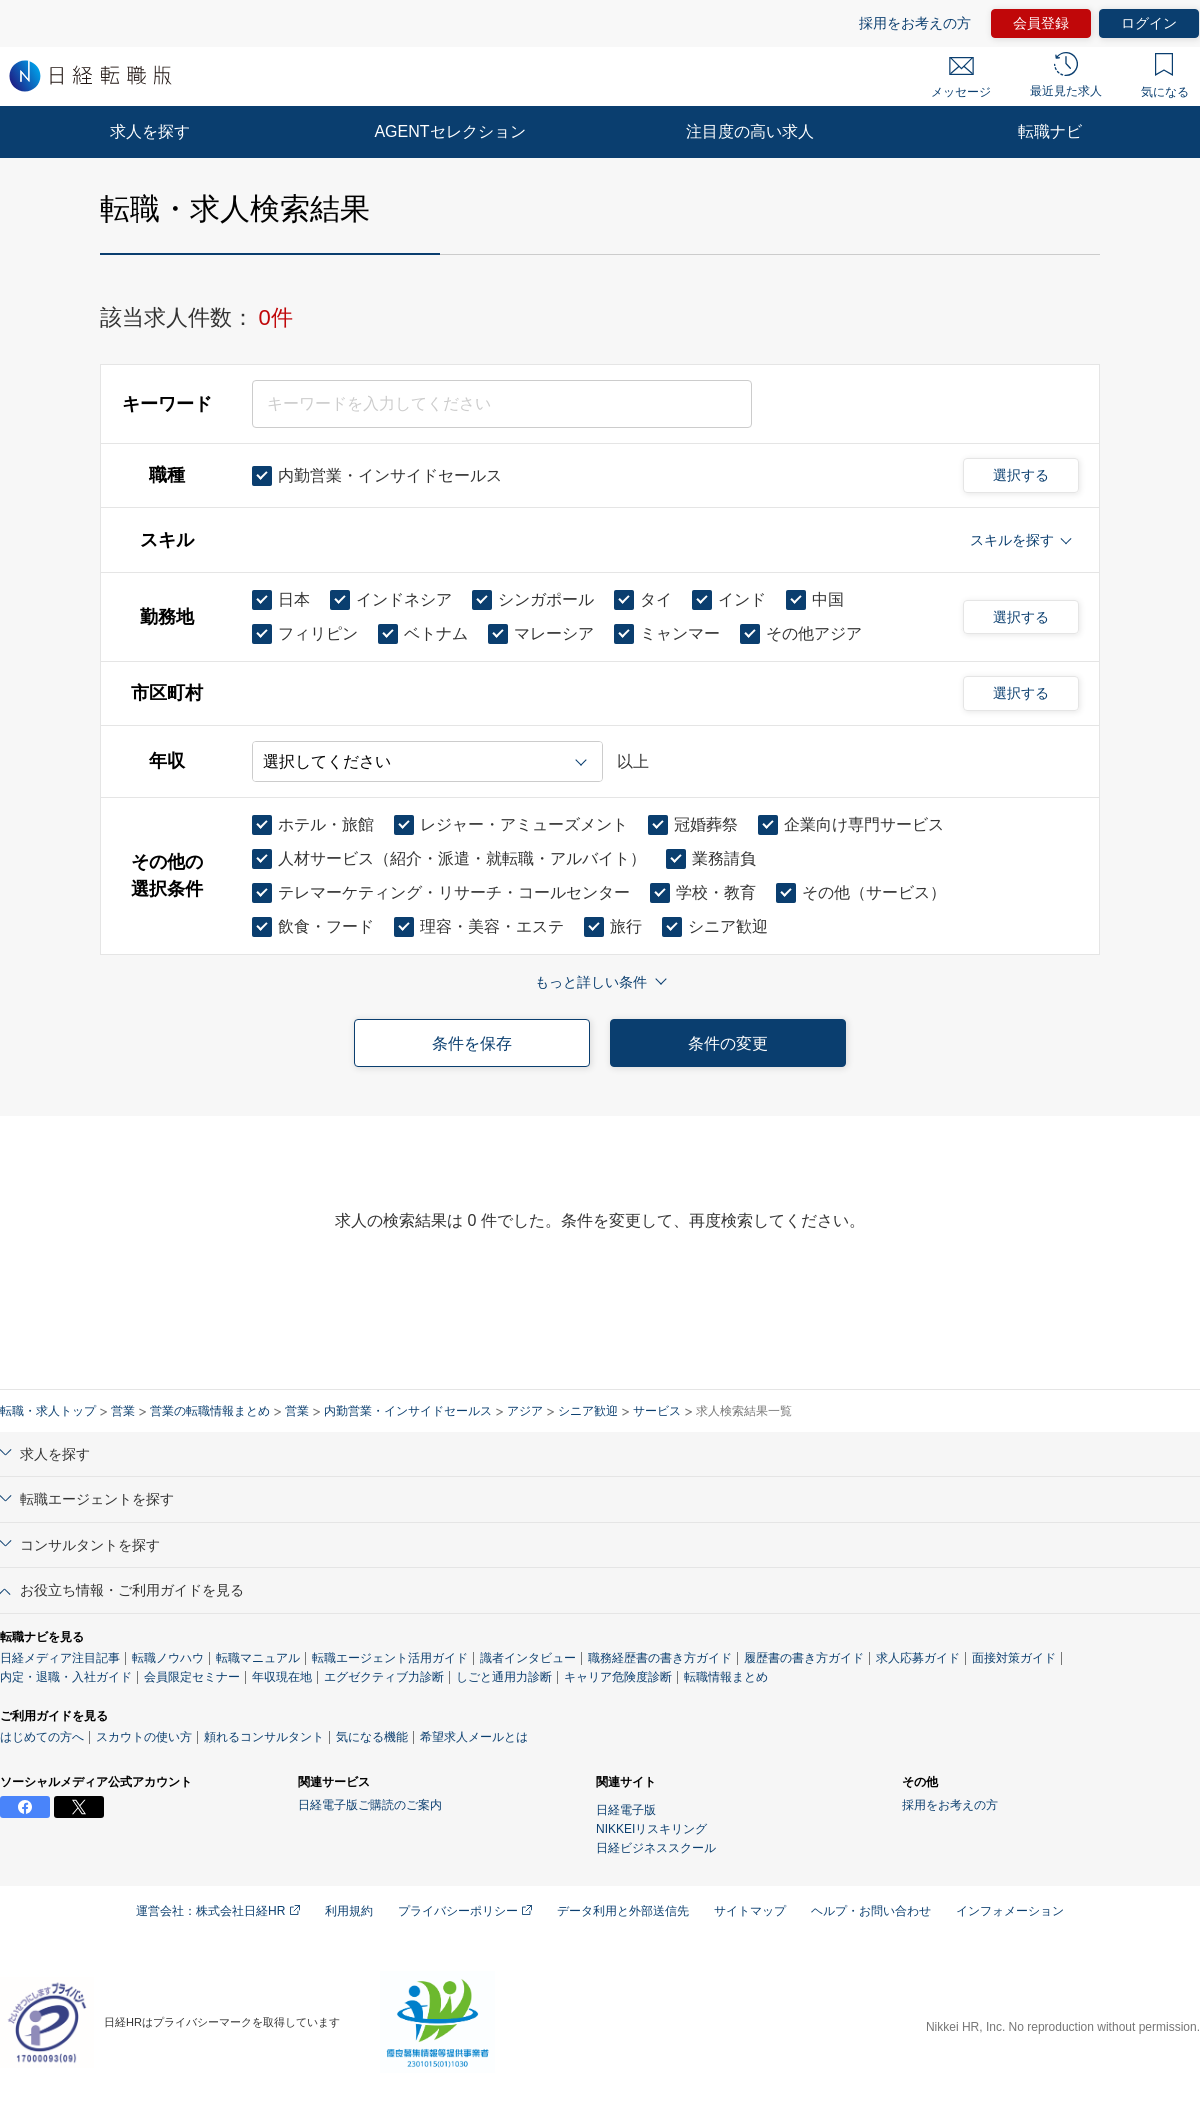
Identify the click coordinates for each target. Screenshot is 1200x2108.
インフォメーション (1010, 1911)
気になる (1165, 76)
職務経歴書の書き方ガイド (660, 1658)
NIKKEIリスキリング (651, 1829)
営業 (123, 1411)
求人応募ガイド (918, 1658)
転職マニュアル (258, 1658)
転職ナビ (1050, 131)
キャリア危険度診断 (618, 1677)
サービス (657, 1411)
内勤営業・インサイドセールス (408, 1411)
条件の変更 (728, 1043)
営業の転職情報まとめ (210, 1411)
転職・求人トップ (48, 1411)
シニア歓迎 (588, 1411)
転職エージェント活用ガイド (390, 1658)
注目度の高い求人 (750, 131)
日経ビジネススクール (656, 1848)
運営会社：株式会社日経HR (218, 1911)
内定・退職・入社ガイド (66, 1677)
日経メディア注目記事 (60, 1658)
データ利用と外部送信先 (623, 1911)
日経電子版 (626, 1810)
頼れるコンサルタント (264, 1737)
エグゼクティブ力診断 (384, 1677)
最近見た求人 (1066, 75)
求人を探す (150, 131)
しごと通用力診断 (504, 1677)
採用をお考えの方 (915, 23)
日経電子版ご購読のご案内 (370, 1805)
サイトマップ (750, 1911)
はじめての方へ (42, 1737)
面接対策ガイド (1014, 1658)
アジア (525, 1411)
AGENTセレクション (449, 131)
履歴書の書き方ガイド (804, 1658)
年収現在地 (282, 1677)
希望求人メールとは (474, 1737)
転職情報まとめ (726, 1677)
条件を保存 (472, 1043)
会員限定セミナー (192, 1677)
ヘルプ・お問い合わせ (871, 1911)
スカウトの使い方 (144, 1737)
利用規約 (349, 1911)
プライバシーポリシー (465, 1911)
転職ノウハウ (168, 1658)
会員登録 (1041, 23)
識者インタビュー (528, 1658)
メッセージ (961, 78)
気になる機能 (372, 1737)
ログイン (1149, 23)
